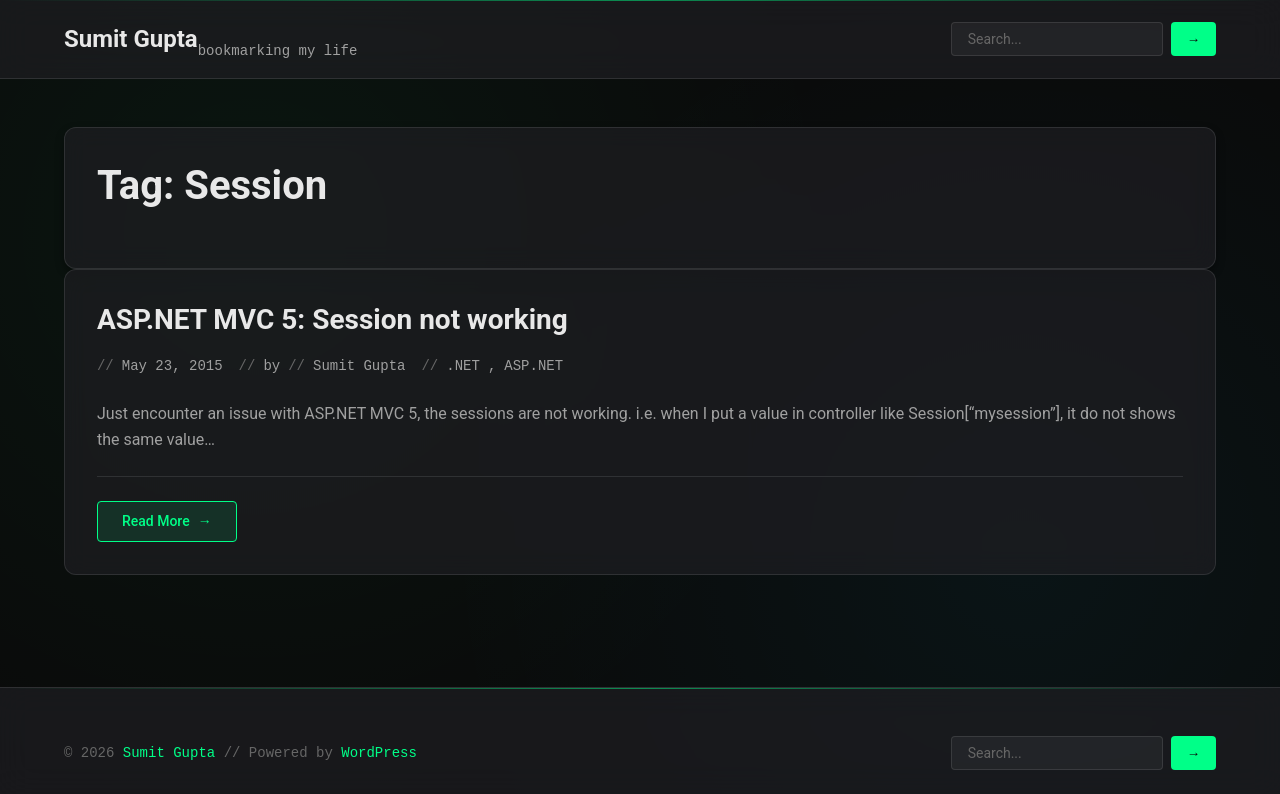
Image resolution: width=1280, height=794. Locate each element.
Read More (156, 521)
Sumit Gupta (131, 39)
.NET (463, 366)
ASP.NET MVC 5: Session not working (332, 319)
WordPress (379, 753)
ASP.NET (533, 366)
